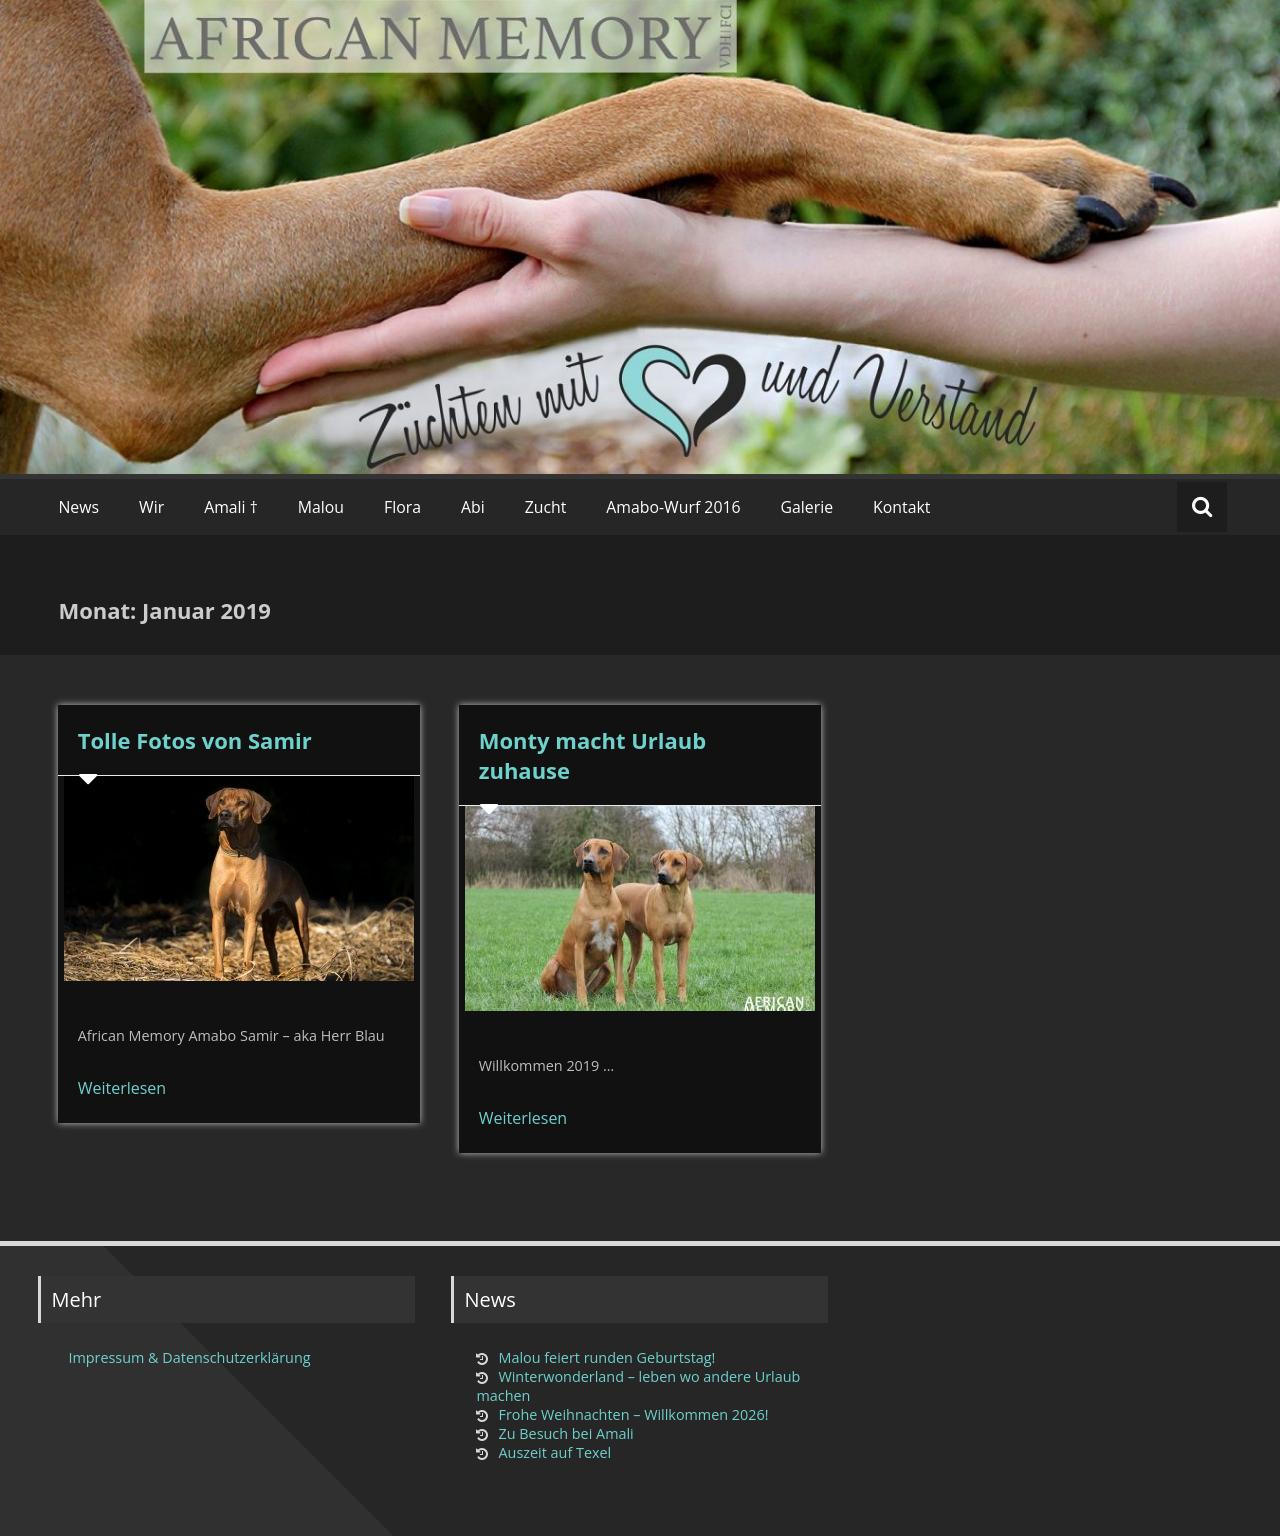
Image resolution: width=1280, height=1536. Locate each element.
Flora (402, 507)
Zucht (546, 507)
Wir (151, 507)
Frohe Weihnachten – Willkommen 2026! (633, 1414)
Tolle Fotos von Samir (195, 740)
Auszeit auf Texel (554, 1452)
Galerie (807, 507)
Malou (321, 507)
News (78, 507)
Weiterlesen (122, 1088)
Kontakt (901, 507)
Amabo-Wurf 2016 (673, 507)
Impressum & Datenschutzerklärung (189, 1357)
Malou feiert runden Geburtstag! (606, 1357)
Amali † (231, 507)
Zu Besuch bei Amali (565, 1433)
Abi (473, 507)
